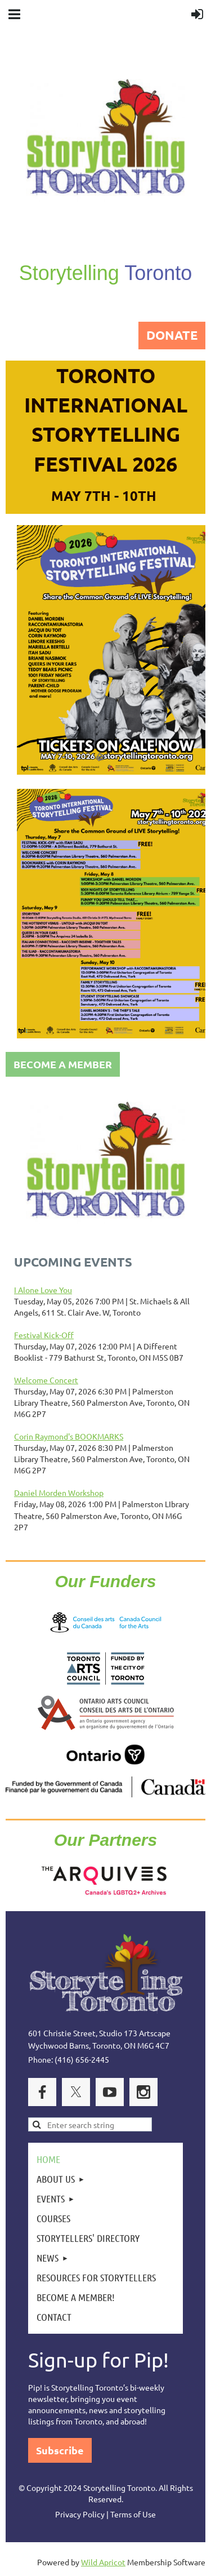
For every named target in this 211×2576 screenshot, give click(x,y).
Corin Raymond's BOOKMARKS (68, 1436)
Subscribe (60, 2450)
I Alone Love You (43, 1290)
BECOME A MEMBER (63, 1064)
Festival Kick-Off (44, 1335)
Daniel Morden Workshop (59, 1492)
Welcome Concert (46, 1380)
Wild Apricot (103, 2562)
